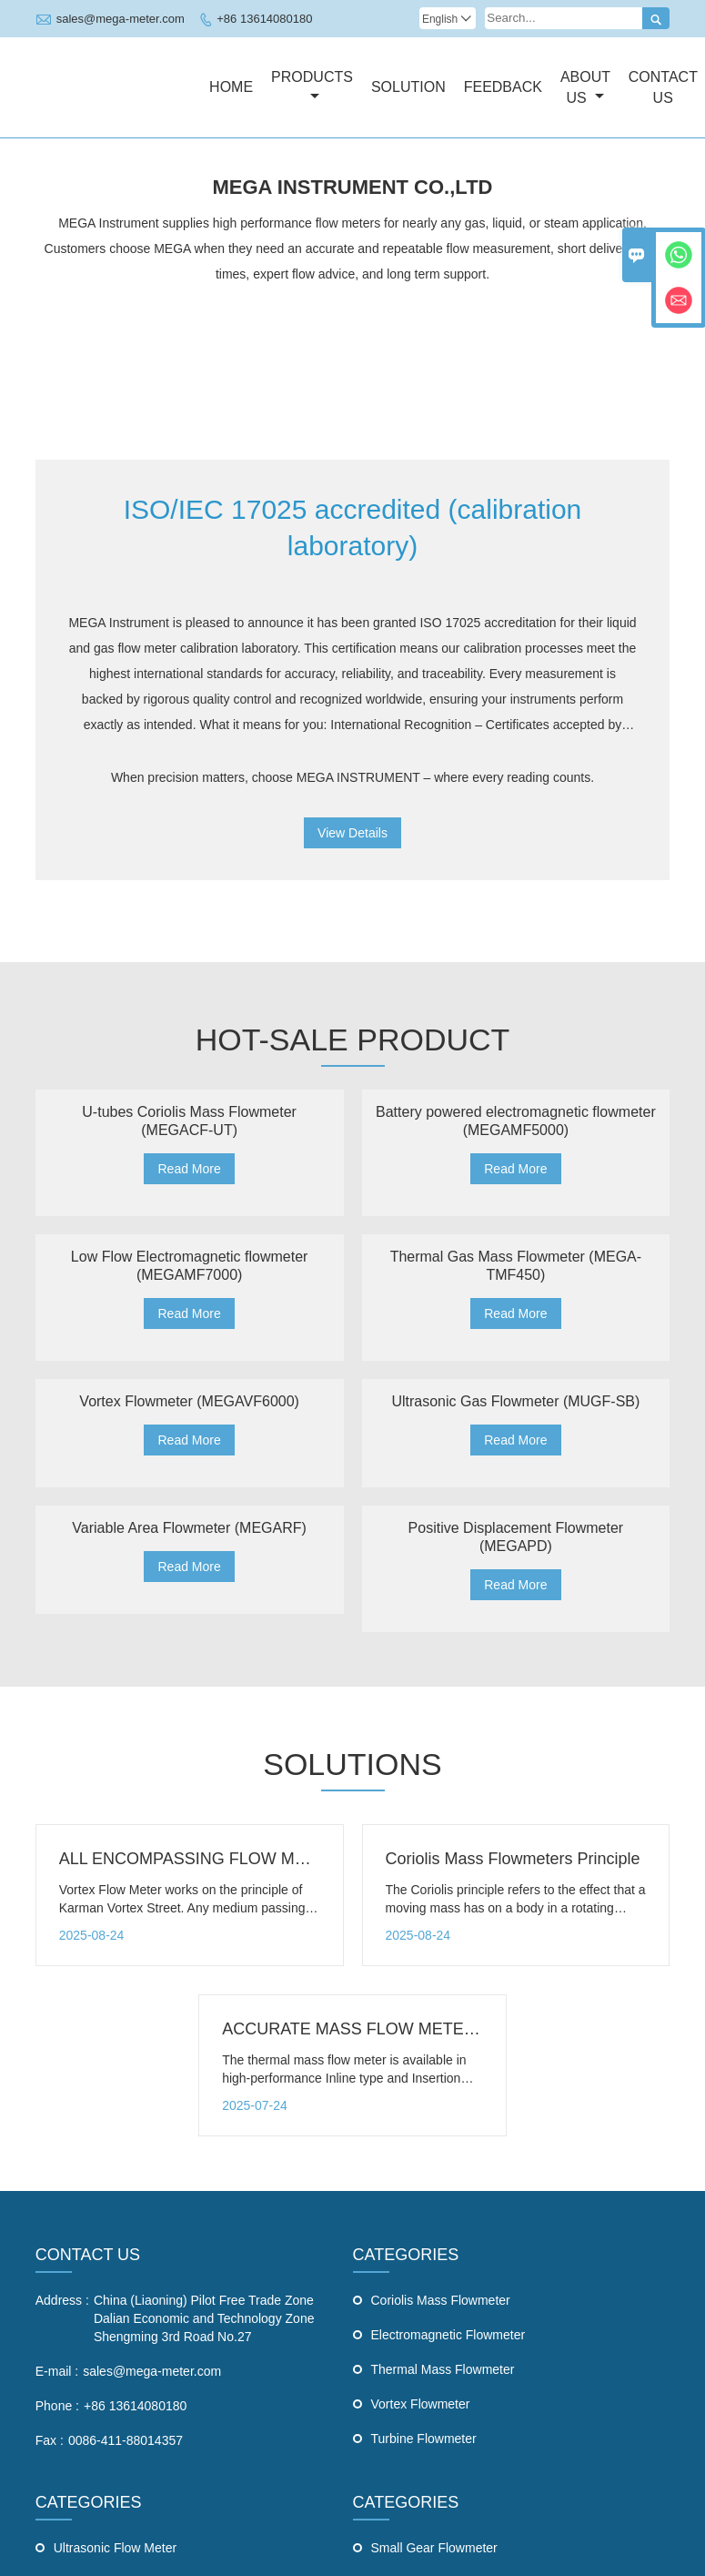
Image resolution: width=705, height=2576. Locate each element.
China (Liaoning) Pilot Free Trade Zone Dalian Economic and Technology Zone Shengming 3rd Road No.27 (204, 2318)
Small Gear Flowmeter (434, 2548)
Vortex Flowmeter (420, 2404)
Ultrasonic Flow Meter (115, 2548)
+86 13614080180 (264, 18)
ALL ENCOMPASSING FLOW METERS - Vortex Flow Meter (277, 1859)
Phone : (57, 2406)
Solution (408, 87)
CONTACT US (87, 2255)
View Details (352, 833)
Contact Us (663, 87)
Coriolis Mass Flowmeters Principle (513, 1859)
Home (231, 87)
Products (312, 86)
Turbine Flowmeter (424, 2438)
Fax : (49, 2440)
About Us (585, 87)
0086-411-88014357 (125, 2440)
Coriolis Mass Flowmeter (440, 2300)
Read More (188, 1168)
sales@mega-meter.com (120, 18)
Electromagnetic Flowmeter (448, 2335)
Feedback (503, 87)
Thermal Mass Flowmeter (443, 2369)
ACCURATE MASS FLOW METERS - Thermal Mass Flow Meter (456, 2029)
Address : (62, 2300)
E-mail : (56, 2371)
